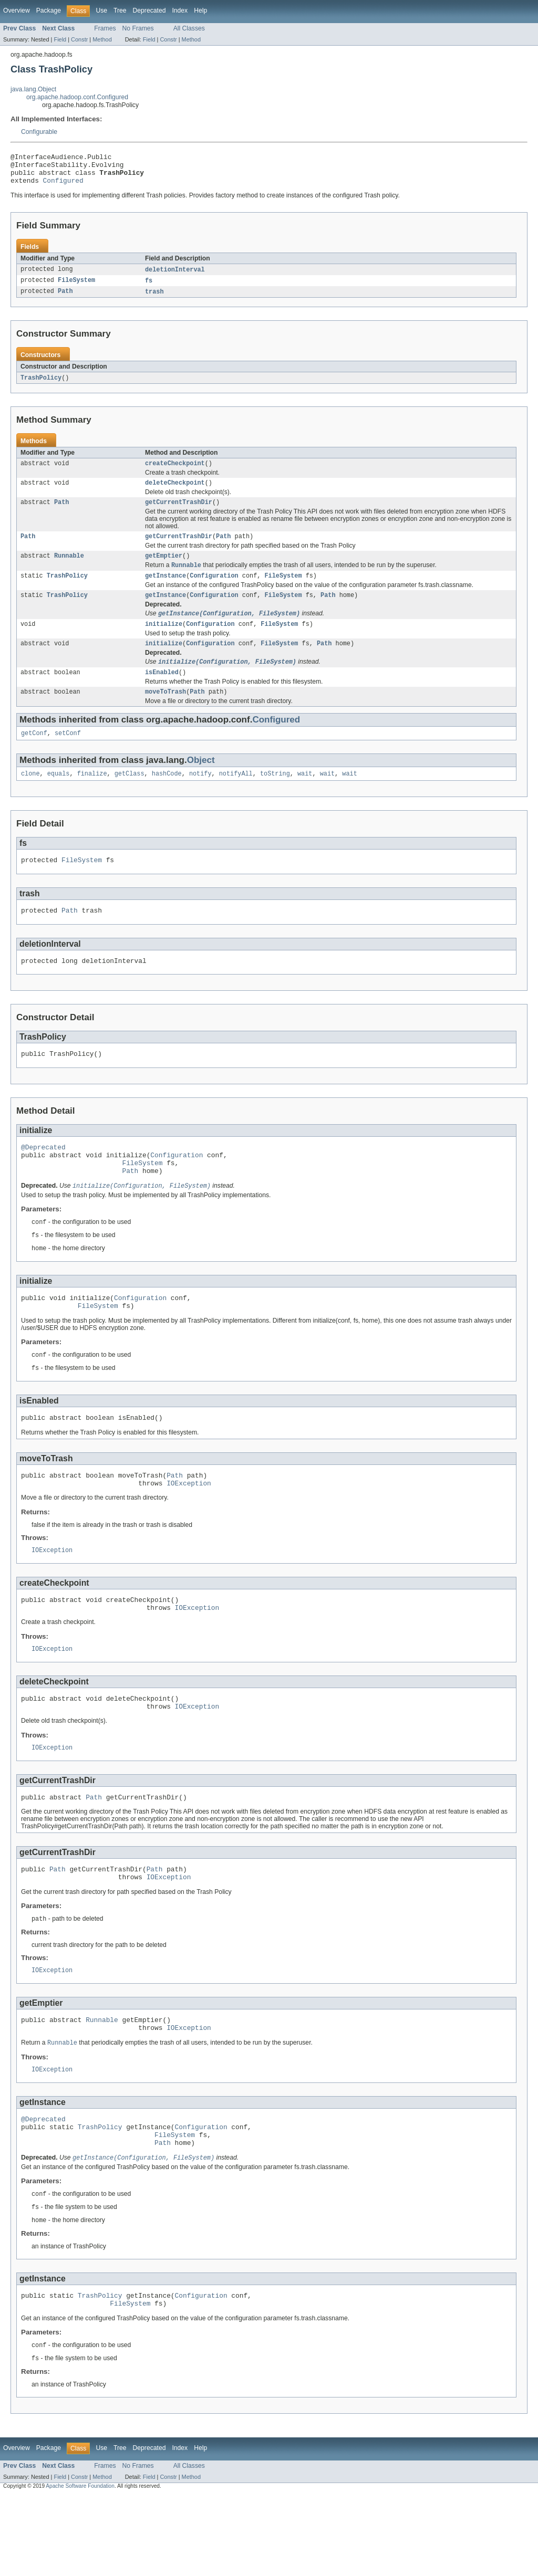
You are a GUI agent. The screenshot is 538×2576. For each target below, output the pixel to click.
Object (201, 783)
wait (304, 797)
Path (65, 299)
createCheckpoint (175, 472)
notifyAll (236, 797)
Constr (79, 39)
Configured (63, 186)
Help (200, 10)
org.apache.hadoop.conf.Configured (77, 97)
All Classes (189, 28)
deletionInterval (175, 276)
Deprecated (149, 10)
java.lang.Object (33, 89)
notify (200, 797)
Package (48, 10)
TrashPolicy (40, 386)
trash (154, 299)
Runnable (69, 569)
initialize (163, 641)
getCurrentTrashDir (178, 513)
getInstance (165, 591)
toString (275, 797)
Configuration (214, 591)
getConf (34, 755)
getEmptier (163, 569)
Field (60, 39)
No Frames (138, 28)
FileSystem (76, 288)
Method (101, 39)
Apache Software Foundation (80, 2566)
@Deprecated (43, 1178)
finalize (92, 797)
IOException (189, 1530)
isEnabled (162, 692)
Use (101, 10)
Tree (120, 10)
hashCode (167, 797)
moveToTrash (165, 713)
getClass (129, 797)
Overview (16, 10)
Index (180, 10)
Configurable (39, 131)
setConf (68, 755)
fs (148, 288)
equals (58, 797)
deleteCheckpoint (175, 493)
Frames (105, 28)
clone (30, 797)
